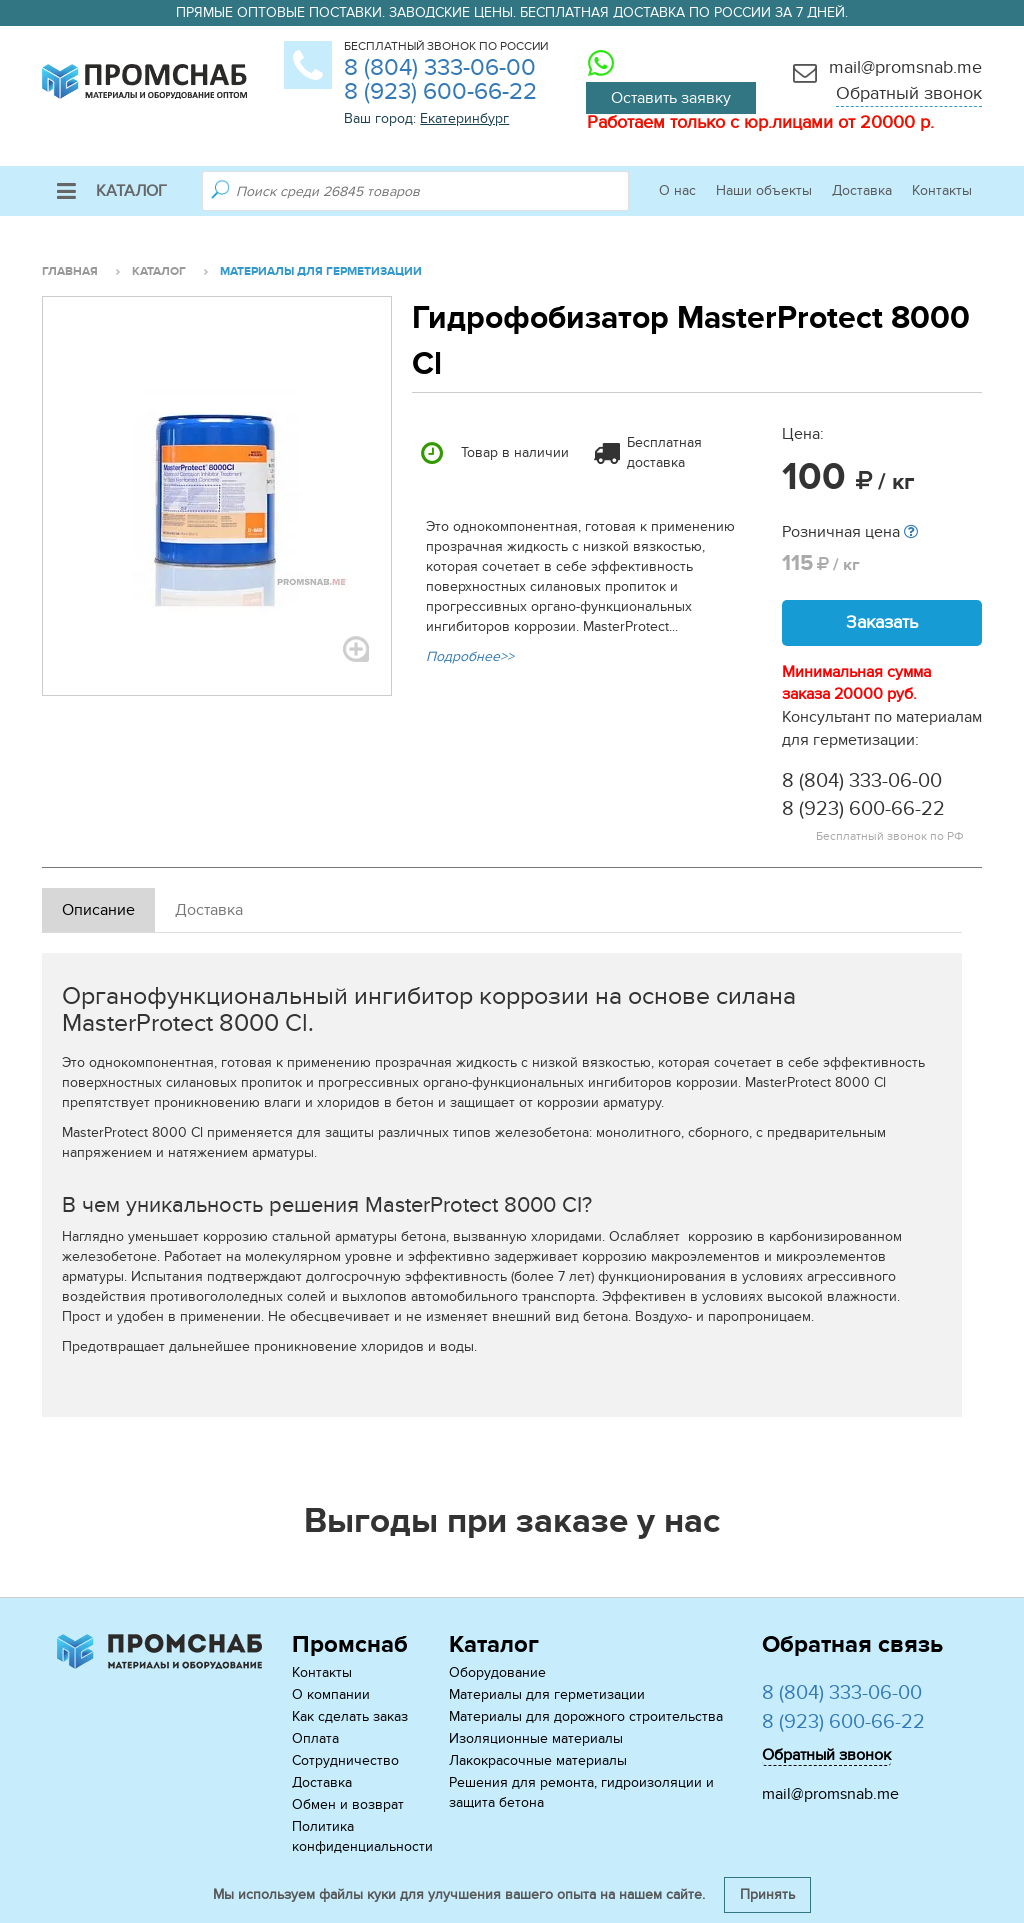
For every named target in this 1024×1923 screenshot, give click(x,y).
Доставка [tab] (209, 910)
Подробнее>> (470, 656)
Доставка (862, 190)
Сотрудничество (345, 1760)
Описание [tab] (98, 910)
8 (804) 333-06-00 (440, 67)
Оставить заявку (671, 98)
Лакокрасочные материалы (538, 1760)
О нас (677, 190)
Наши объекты (764, 190)
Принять (767, 1894)
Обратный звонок (909, 93)
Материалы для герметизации (547, 1694)
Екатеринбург (464, 118)
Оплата (315, 1738)
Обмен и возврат (348, 1804)
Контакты (942, 190)
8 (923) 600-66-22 (440, 91)
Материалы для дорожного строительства (586, 1716)
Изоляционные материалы (536, 1738)
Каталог (112, 191)
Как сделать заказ (350, 1716)
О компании (331, 1694)
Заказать (882, 622)
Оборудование (497, 1672)
